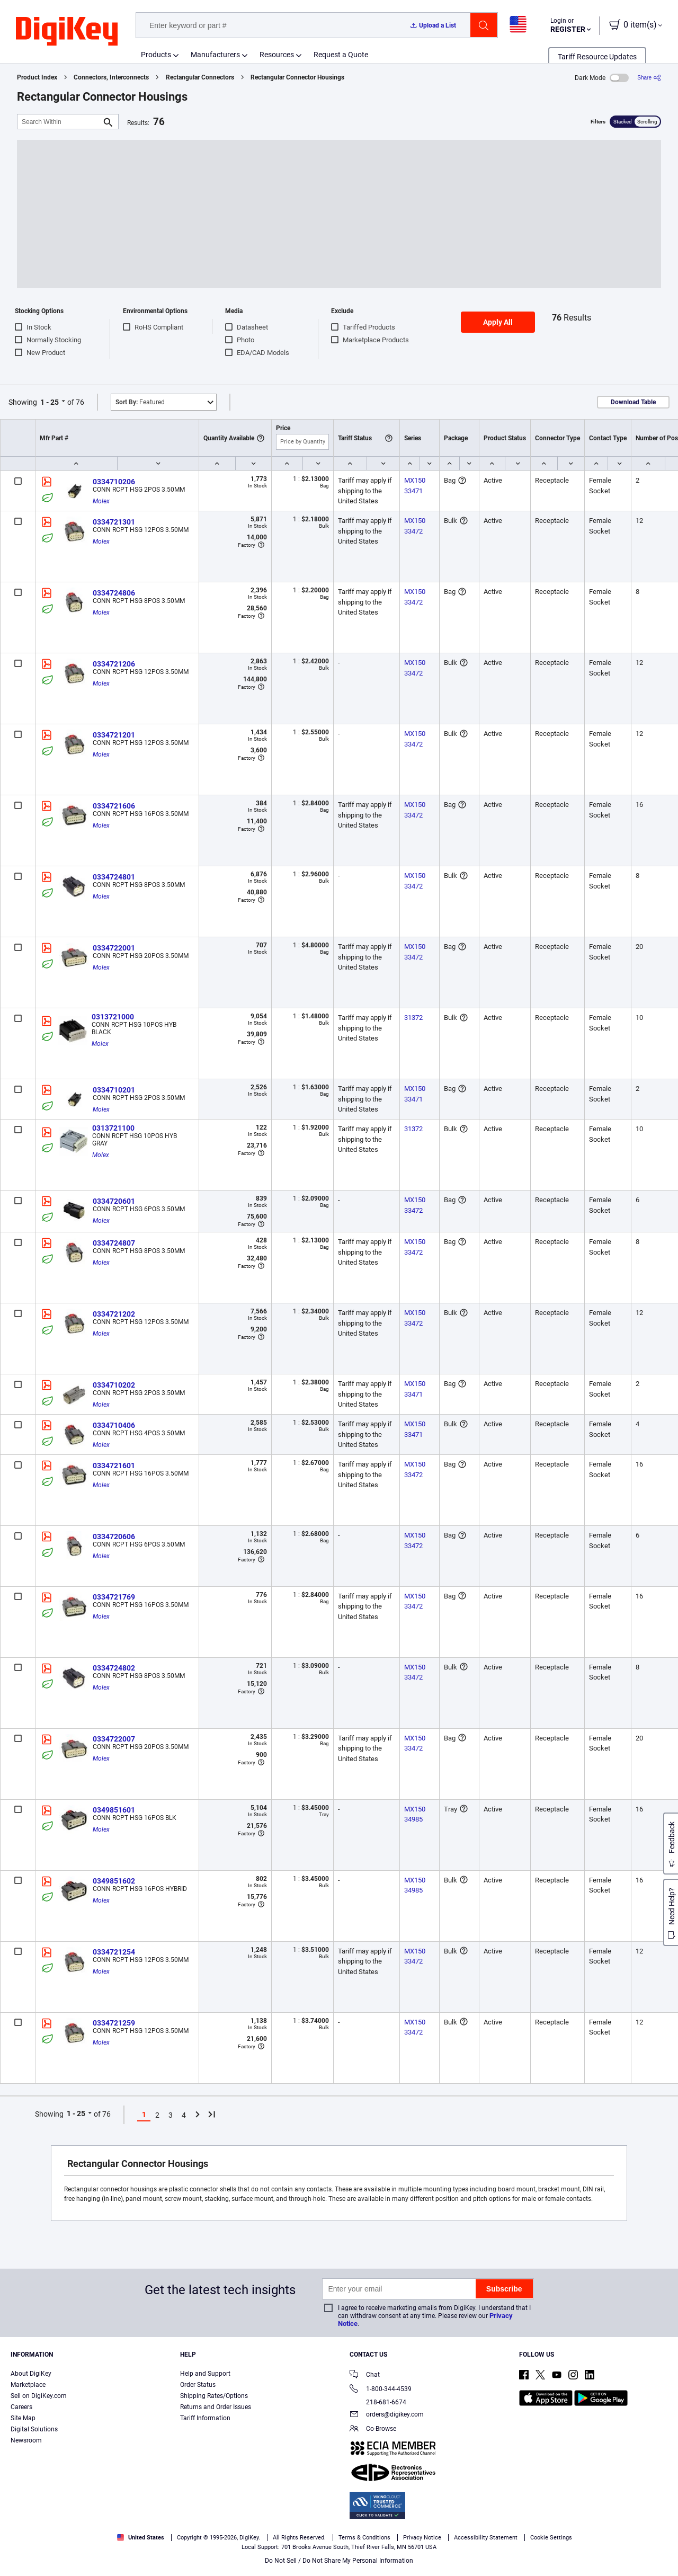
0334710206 (114, 481)
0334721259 (114, 2023)
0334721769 (114, 1597)
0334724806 (114, 593)
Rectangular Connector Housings (297, 77)
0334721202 (114, 1314)
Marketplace (28, 2384)
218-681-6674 (378, 2402)
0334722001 (114, 948)
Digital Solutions (34, 2429)
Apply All (498, 322)
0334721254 (114, 1952)
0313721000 (113, 1016)
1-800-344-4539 (381, 2390)
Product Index (37, 77)
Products (156, 54)
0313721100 (113, 1128)
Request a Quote (341, 54)
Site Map (23, 2418)
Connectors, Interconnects (111, 77)
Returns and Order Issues (215, 2407)
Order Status (198, 2384)
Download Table (633, 402)
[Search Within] (59, 121)
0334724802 (114, 1668)
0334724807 (114, 1243)
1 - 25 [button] (49, 402)
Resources (277, 54)
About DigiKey (31, 2373)
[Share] (649, 77)
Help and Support (205, 2373)
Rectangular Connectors (200, 77)
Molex (101, 501)
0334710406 (114, 1425)
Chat (365, 2375)
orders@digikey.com (387, 2415)
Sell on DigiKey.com (39, 2396)
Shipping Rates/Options (214, 2396)
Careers (21, 2407)
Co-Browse (373, 2429)
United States (140, 2537)
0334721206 (114, 664)
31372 (413, 1017)
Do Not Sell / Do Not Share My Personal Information (339, 2560)
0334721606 (114, 806)
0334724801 (114, 877)
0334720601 (114, 1201)
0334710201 (114, 1090)
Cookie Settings (551, 2537)
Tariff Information (205, 2418)
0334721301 (114, 522)
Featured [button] (140, 402)
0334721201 (114, 735)
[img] (67, 32)
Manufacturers (215, 54)
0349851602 (114, 1881)
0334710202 (114, 1385)
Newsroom (26, 2440)
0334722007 (114, 1739)
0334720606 (114, 1536)
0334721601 (114, 1465)
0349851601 (114, 1810)
